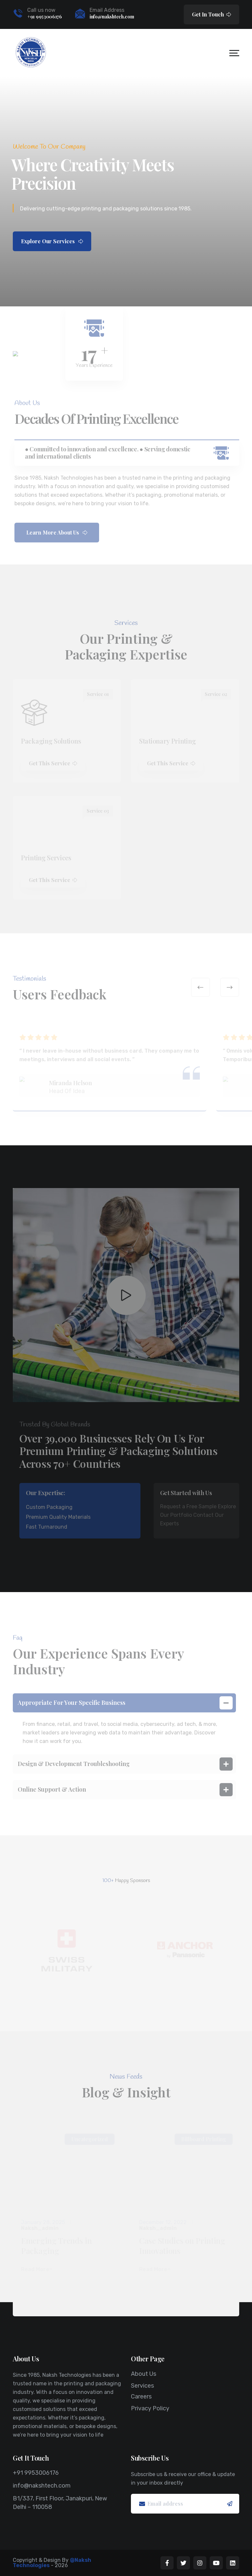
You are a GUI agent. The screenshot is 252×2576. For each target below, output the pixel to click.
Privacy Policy (150, 2408)
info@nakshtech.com (112, 16)
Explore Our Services (52, 241)
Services (142, 2385)
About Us (143, 2373)
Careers (141, 2396)
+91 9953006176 (44, 16)
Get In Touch (211, 14)
